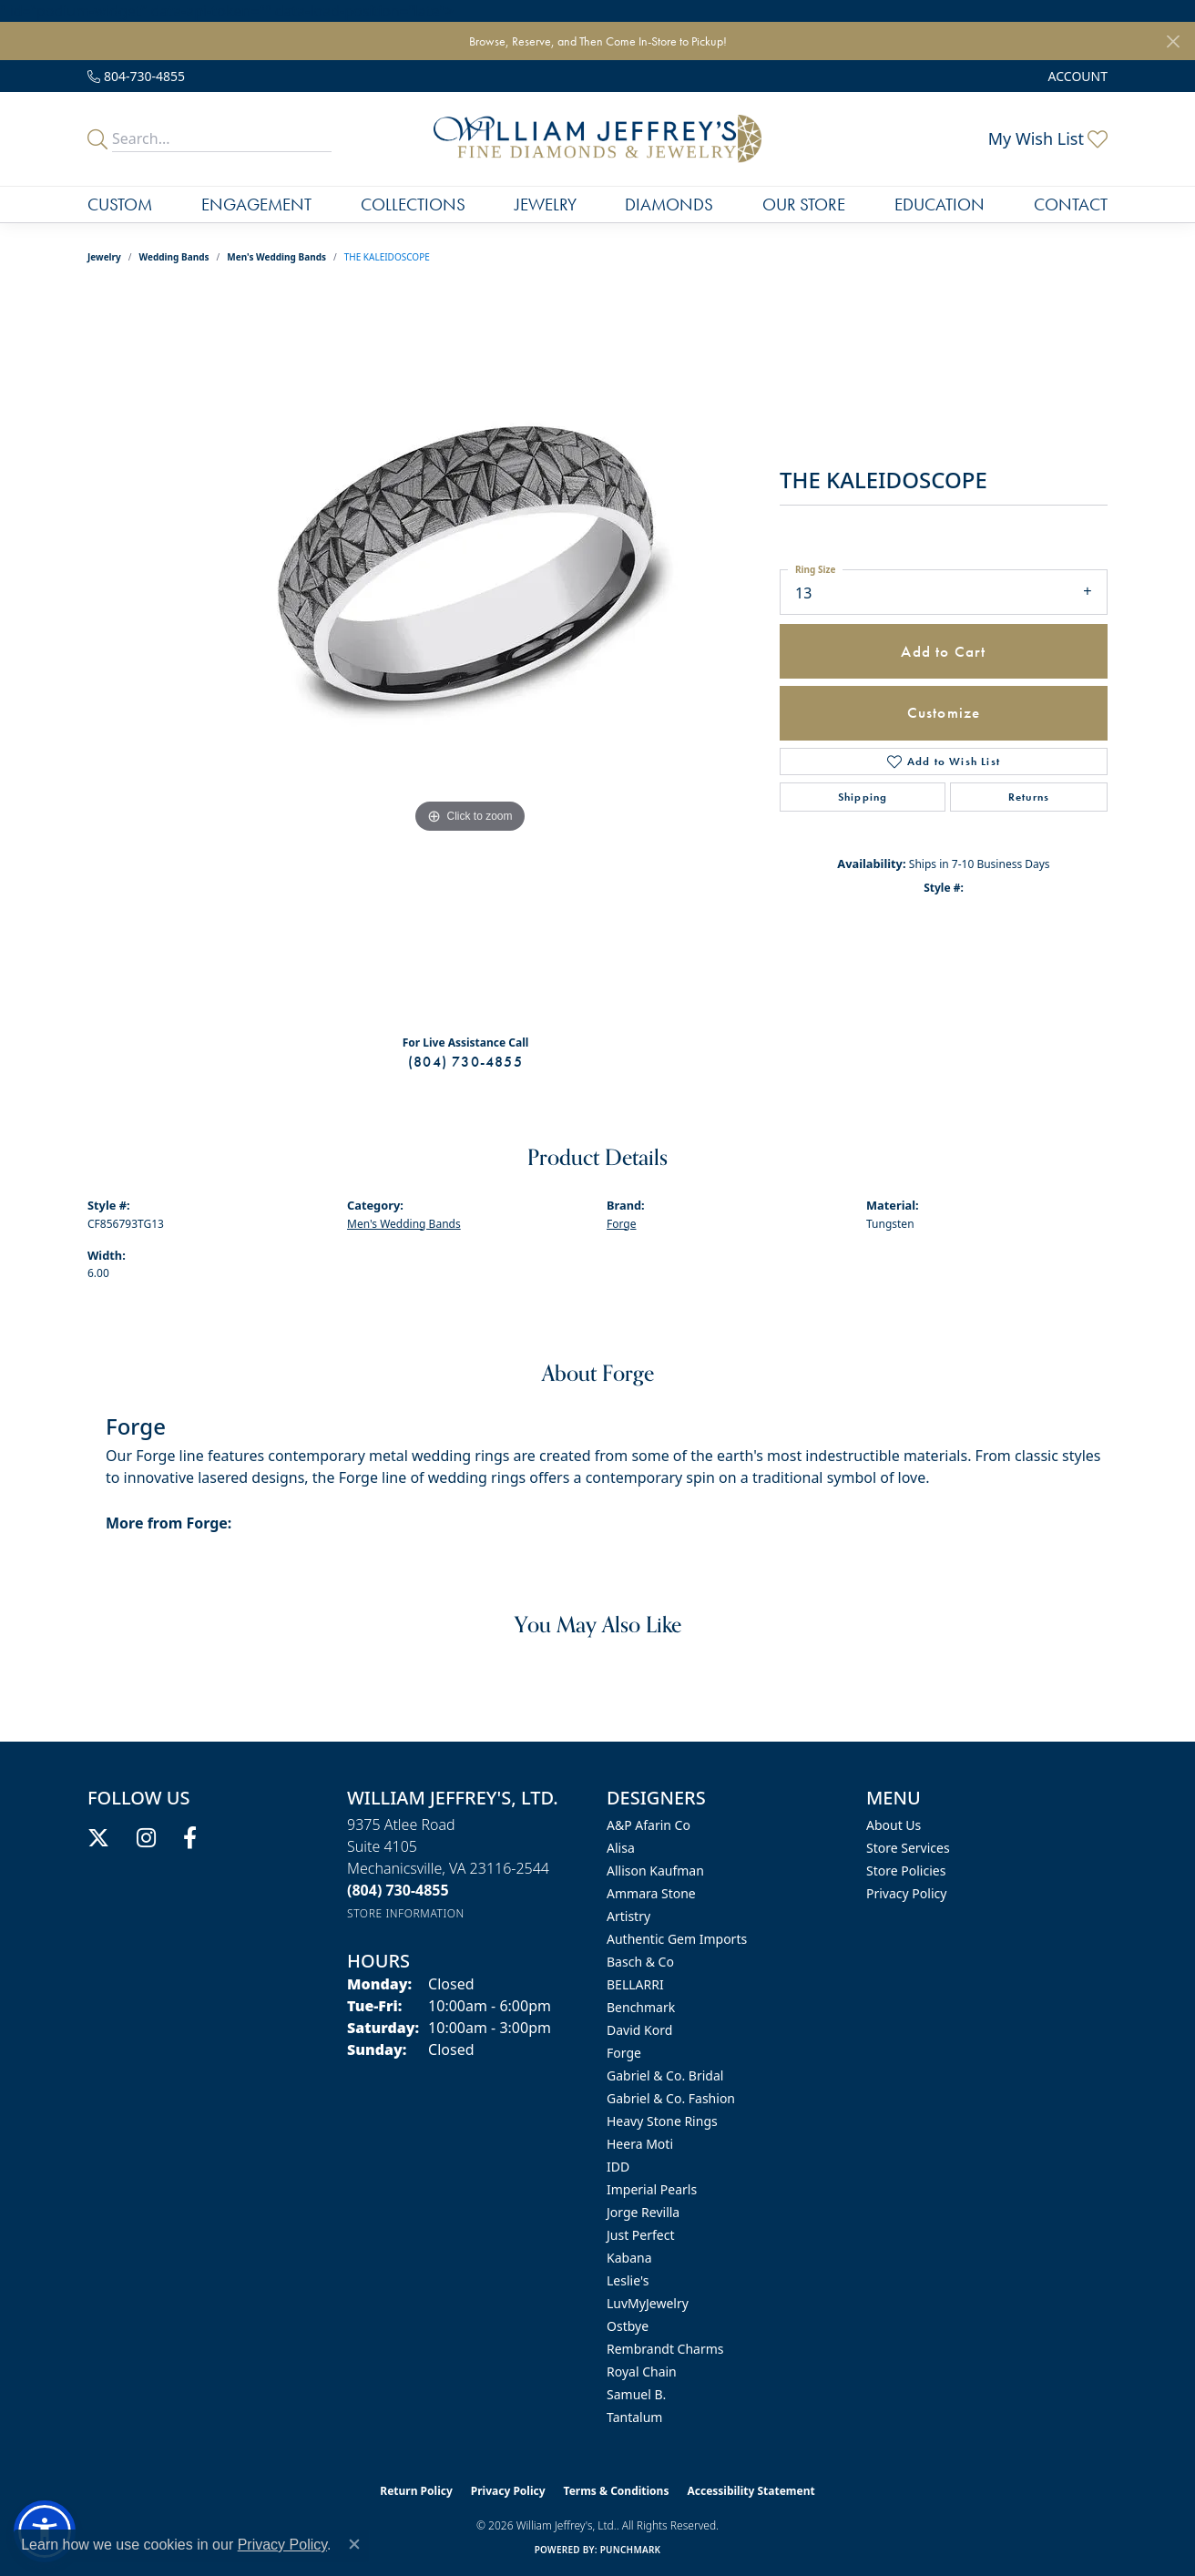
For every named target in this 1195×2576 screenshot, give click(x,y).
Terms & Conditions (616, 2491)
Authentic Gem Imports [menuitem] (677, 1938)
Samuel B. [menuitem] (636, 2394)
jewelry (104, 256)
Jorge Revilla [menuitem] (643, 2212)
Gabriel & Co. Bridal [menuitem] (665, 2075)
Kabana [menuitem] (629, 2257)
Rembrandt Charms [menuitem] (665, 2348)
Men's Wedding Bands (276, 256)
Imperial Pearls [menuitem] (652, 2189)
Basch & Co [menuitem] (640, 1961)
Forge (621, 1224)
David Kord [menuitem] (639, 2030)
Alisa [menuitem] (621, 1847)
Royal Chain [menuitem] (642, 2371)
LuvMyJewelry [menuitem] (648, 2303)
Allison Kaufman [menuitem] (655, 1870)
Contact (1071, 204)
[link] (136, 76)
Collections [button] (413, 204)
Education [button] (939, 204)
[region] (470, 655)
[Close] (1172, 41)
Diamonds (669, 204)
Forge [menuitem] (624, 2052)
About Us (893, 1825)
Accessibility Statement (750, 2491)
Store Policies (905, 1870)
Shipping (863, 797)
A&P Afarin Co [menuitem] (648, 1825)
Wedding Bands (174, 256)
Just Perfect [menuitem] (641, 2235)
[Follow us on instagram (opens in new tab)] (146, 1838)
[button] (1076, 76)
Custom (119, 204)
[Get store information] (406, 1913)
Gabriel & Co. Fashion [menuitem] (671, 2098)
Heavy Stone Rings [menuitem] (662, 2121)
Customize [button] (944, 712)
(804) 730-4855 (465, 1061)
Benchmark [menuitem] (641, 2007)
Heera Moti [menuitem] (640, 2143)
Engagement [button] (256, 204)
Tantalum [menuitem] (634, 2417)
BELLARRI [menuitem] (635, 1984)
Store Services (908, 1847)
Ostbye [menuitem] (628, 2326)
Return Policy (416, 2491)
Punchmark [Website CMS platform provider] (630, 2549)
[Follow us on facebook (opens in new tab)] (190, 1838)
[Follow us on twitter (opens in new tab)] (98, 1838)
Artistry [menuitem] (628, 1916)
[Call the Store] (398, 1890)
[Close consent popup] (354, 2544)
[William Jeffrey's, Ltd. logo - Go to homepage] (597, 138)
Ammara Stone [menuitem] (651, 1893)
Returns (1028, 797)
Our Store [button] (803, 204)
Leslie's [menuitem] (628, 2280)
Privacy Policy (906, 1893)
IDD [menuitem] (618, 2166)
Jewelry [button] (546, 204)
